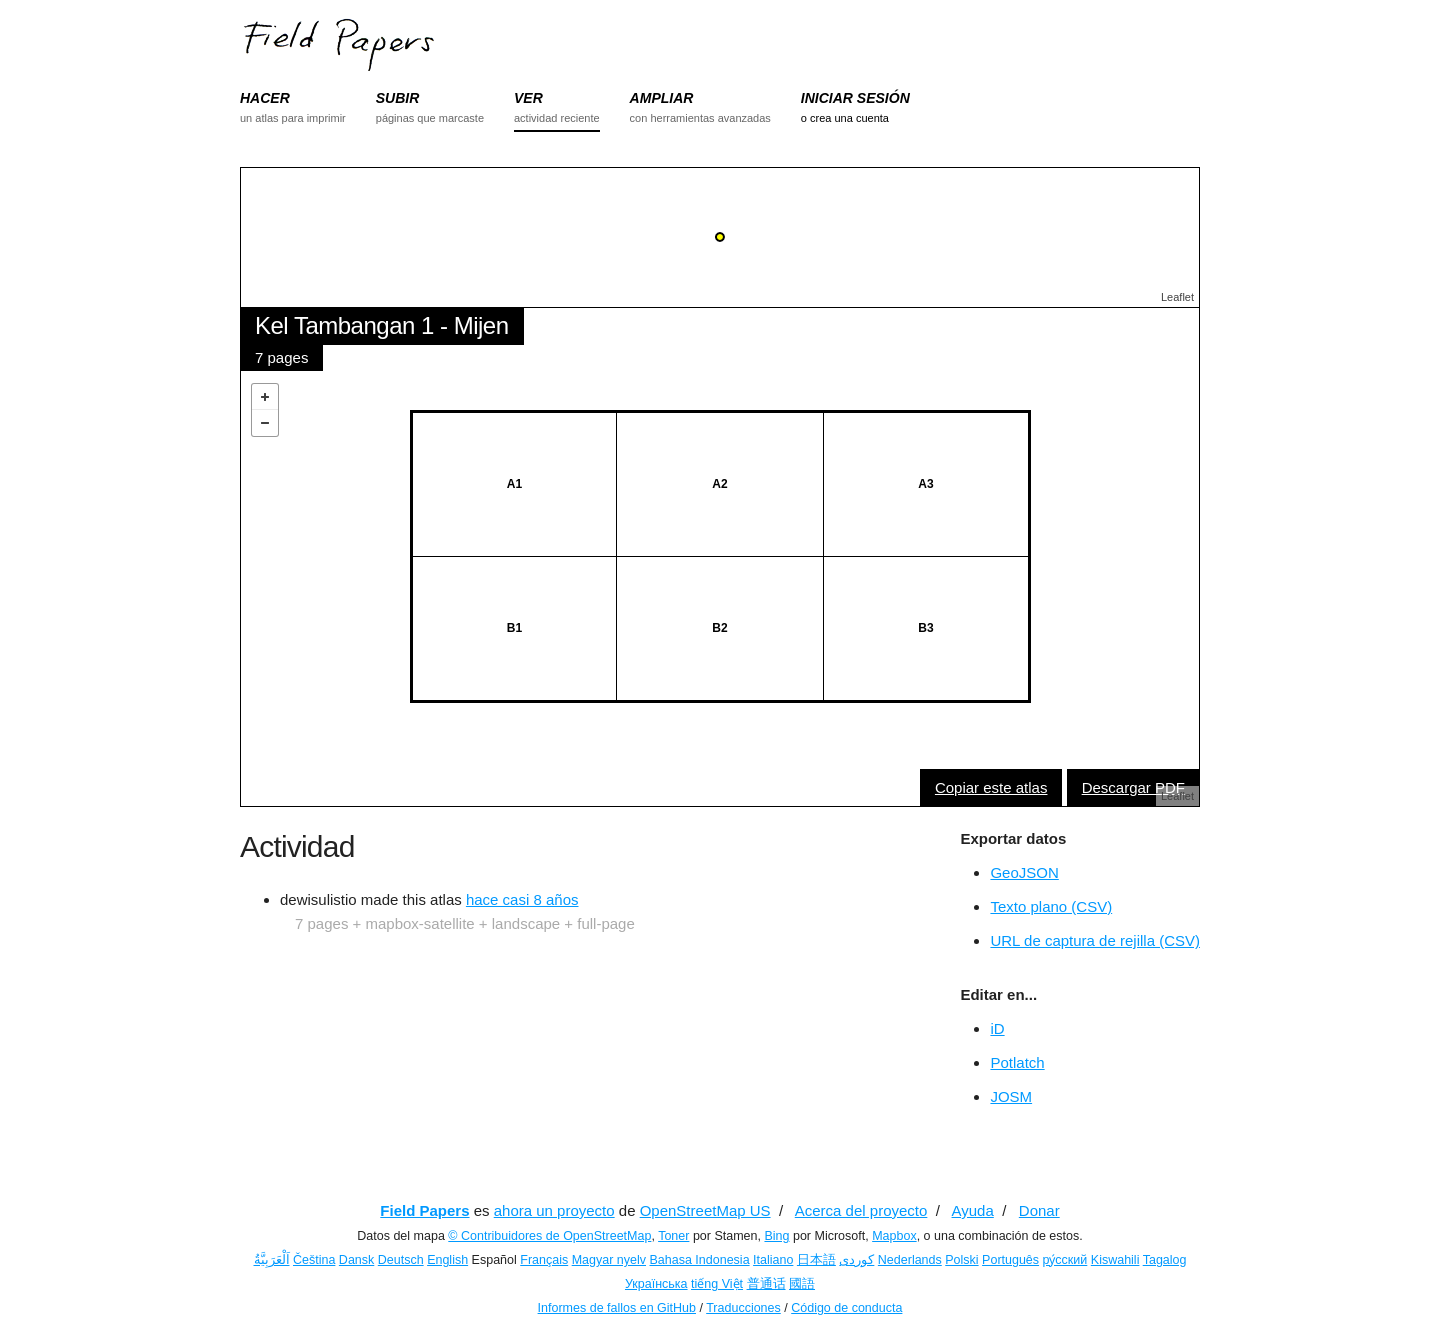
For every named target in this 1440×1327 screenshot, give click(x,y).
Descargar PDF (1133, 787)
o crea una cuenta (845, 118)
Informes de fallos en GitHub (617, 1308)
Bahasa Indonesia (700, 1260)
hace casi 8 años (522, 899)
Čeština (314, 1260)
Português (1010, 1260)
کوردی (856, 1260)
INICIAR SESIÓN (855, 98)
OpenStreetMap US (705, 1210)
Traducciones (743, 1308)
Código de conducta (846, 1308)
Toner (673, 1236)
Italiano (773, 1260)
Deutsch (401, 1260)
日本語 (816, 1260)
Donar (1039, 1210)
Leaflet (1177, 297)
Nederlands (910, 1260)
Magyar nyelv (609, 1260)
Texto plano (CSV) (1051, 906)
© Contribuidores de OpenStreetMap (549, 1236)
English (447, 1260)
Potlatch (1017, 1062)
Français (544, 1260)
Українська (656, 1284)
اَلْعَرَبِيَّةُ (272, 1260)
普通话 (766, 1284)
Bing (776, 1236)
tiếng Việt (717, 1284)
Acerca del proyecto (861, 1210)
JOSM (1011, 1096)
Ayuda (973, 1210)
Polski (961, 1260)
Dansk (356, 1260)
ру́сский (1065, 1260)
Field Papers (424, 1210)
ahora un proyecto (554, 1210)
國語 (802, 1284)
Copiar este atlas (991, 787)
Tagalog (1165, 1260)
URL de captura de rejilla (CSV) (1095, 940)
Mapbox (894, 1236)
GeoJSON (1024, 872)
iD (997, 1028)
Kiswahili (1115, 1260)
